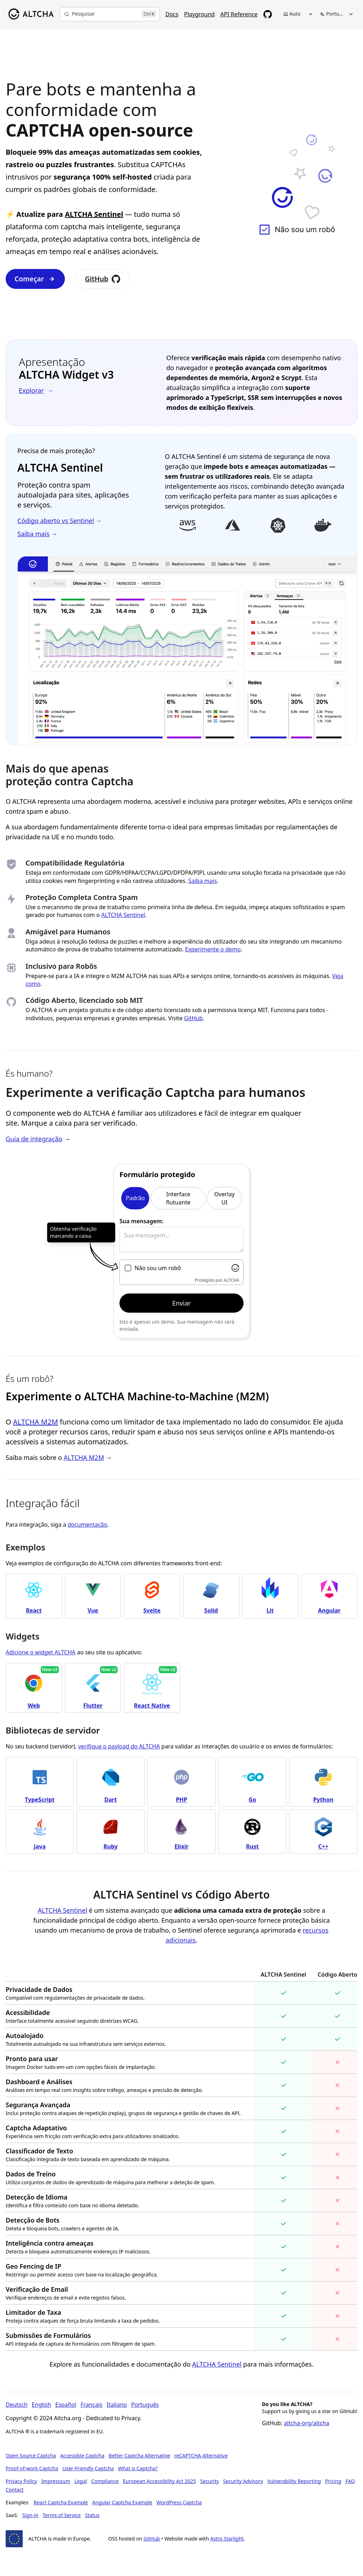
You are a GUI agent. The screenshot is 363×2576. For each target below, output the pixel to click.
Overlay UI (224, 1198)
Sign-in (30, 2515)
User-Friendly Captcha (88, 2468)
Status (92, 2515)
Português (145, 2405)
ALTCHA (231, 1280)
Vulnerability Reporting (294, 2481)
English (41, 2405)
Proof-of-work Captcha (32, 2468)
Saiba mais (202, 881)
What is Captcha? (138, 2468)
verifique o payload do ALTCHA (119, 1746)
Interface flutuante (178, 1198)
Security (209, 2481)
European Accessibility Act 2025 (159, 2481)
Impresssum (55, 2481)
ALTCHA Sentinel (94, 214)
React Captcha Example (61, 2502)
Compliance (104, 2481)
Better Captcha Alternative (139, 2455)
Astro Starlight (227, 2538)
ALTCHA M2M (35, 1422)
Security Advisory (243, 2481)
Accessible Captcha (82, 2455)
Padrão (135, 1198)
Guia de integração (34, 1139)
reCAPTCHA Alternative (201, 2455)
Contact (15, 2489)
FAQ (350, 2481)
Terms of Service (62, 2515)
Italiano (117, 2405)
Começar (35, 279)
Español (65, 2405)
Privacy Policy (21, 2481)
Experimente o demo (213, 949)
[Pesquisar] (110, 14)
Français (91, 2405)
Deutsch (17, 2405)
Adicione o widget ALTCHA (41, 1652)
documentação (87, 1524)
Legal (80, 2481)
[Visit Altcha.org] (235, 1268)
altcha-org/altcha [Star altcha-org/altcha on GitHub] (306, 2423)
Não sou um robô (158, 1268)
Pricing (333, 2481)
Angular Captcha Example (122, 2502)
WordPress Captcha (179, 2502)
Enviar (181, 1303)
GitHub (103, 279)
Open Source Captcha (31, 2455)
